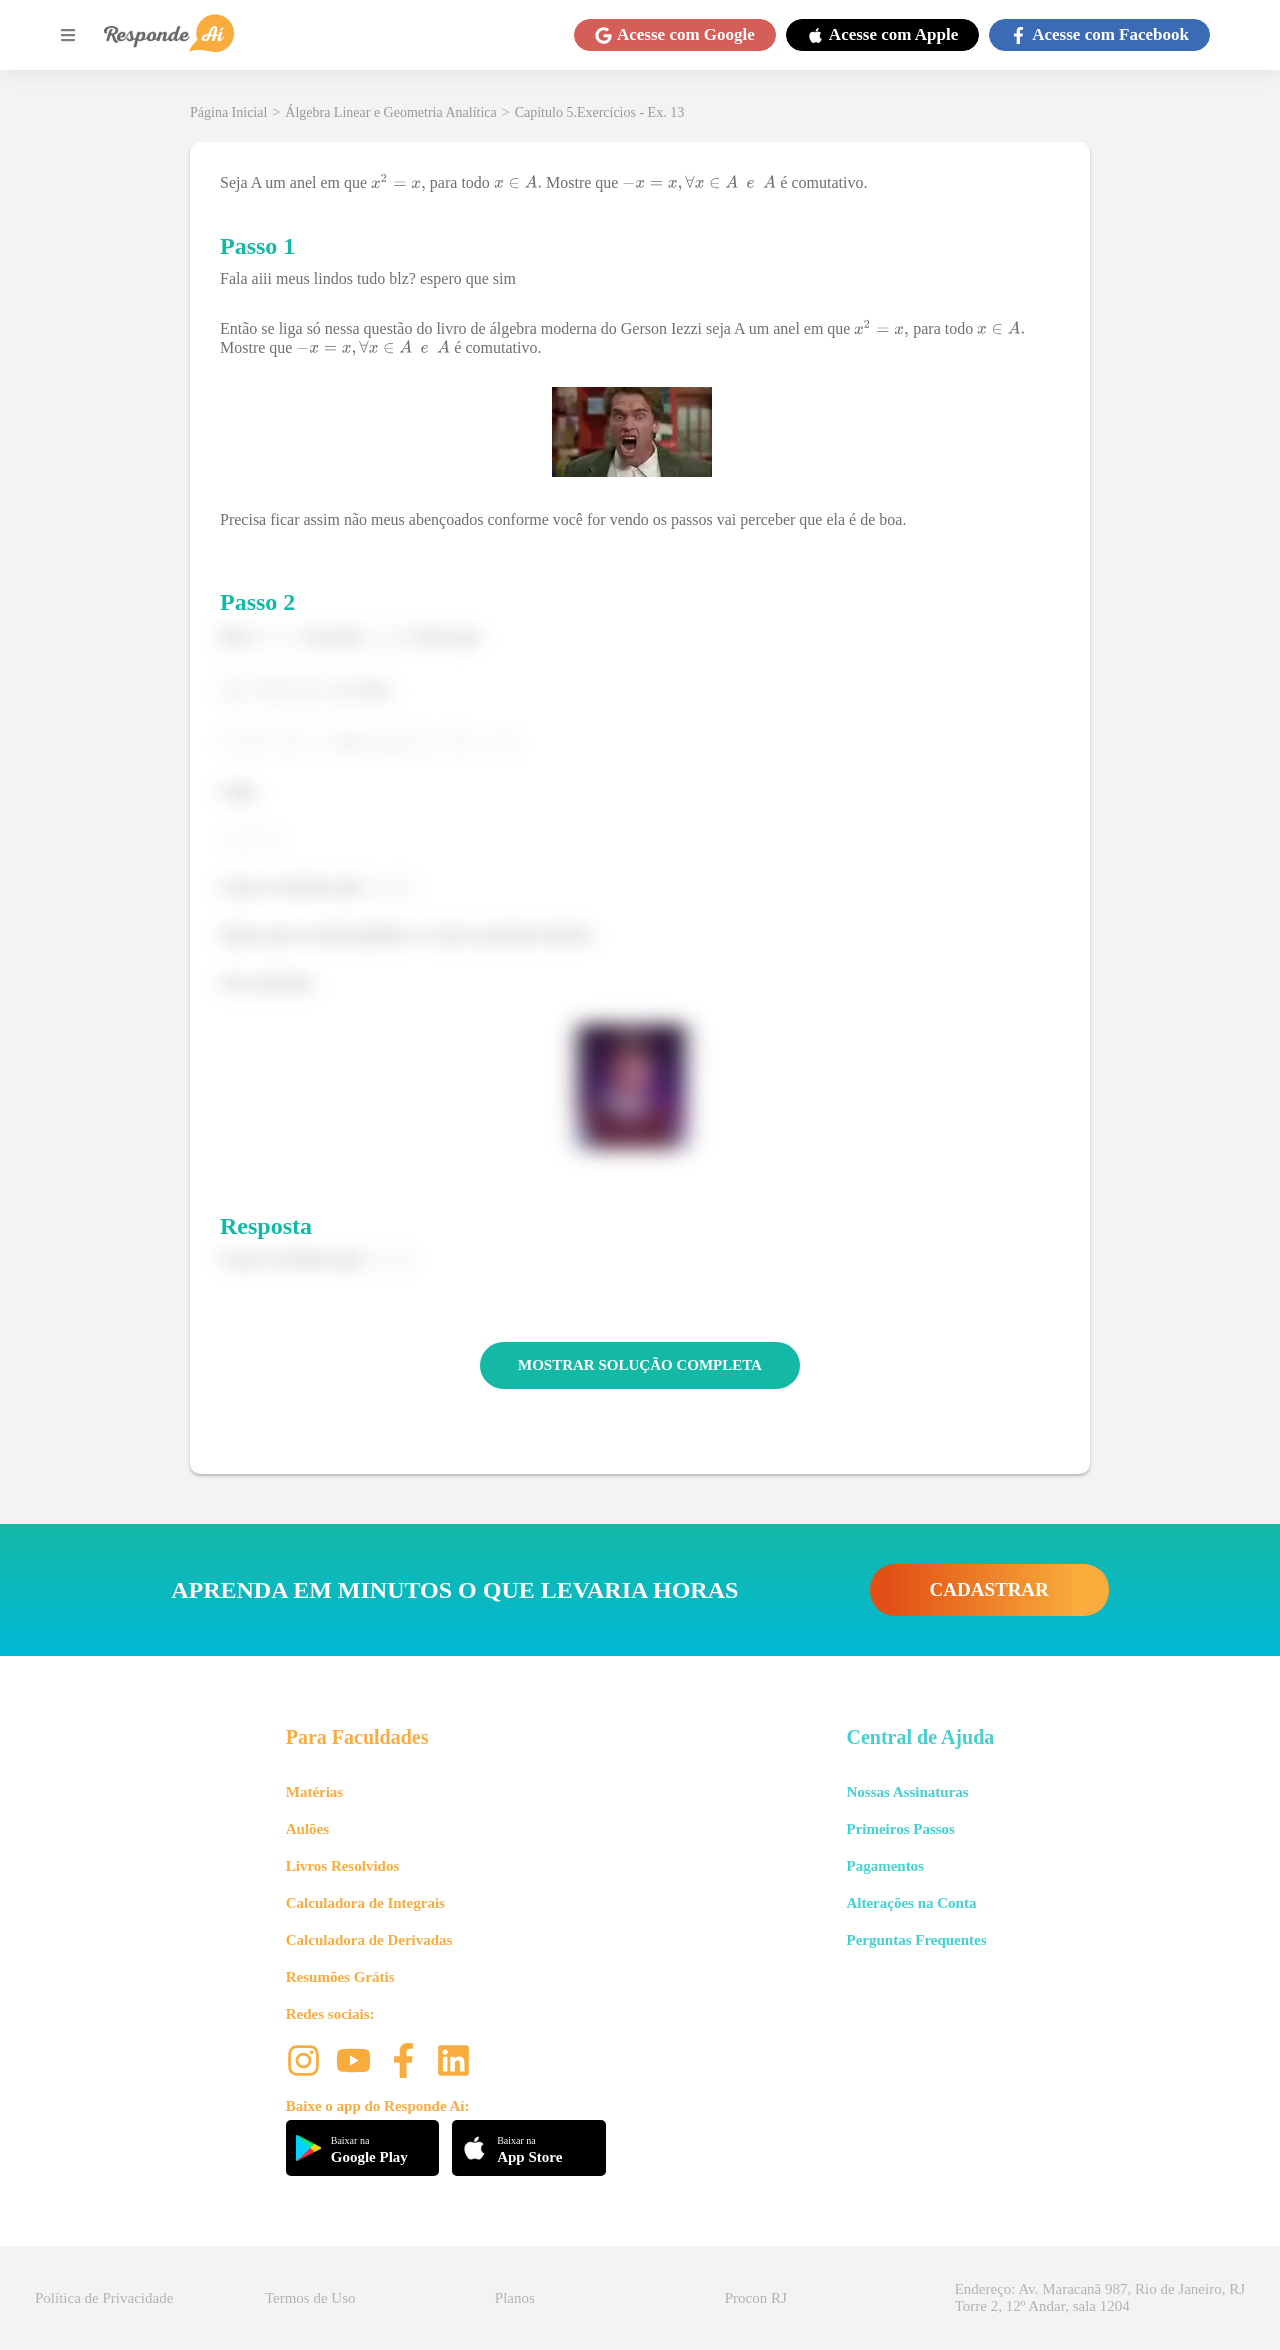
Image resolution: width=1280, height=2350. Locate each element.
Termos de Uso (310, 2298)
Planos (515, 2298)
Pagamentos (885, 1866)
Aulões (307, 1829)
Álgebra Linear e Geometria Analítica (390, 112)
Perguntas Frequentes (916, 1940)
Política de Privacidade (104, 2298)
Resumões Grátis (340, 1977)
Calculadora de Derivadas (369, 1940)
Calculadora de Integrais (365, 1903)
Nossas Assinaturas (907, 1792)
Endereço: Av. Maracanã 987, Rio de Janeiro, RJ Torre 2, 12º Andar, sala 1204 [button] (1100, 2297)
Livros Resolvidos (343, 1866)
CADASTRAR (989, 1589)
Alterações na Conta (911, 1903)
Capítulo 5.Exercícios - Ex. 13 (600, 112)
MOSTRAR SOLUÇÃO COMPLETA (640, 1365)
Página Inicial (228, 112)
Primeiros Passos (900, 1829)
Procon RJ (756, 2298)
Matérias (314, 1792)
